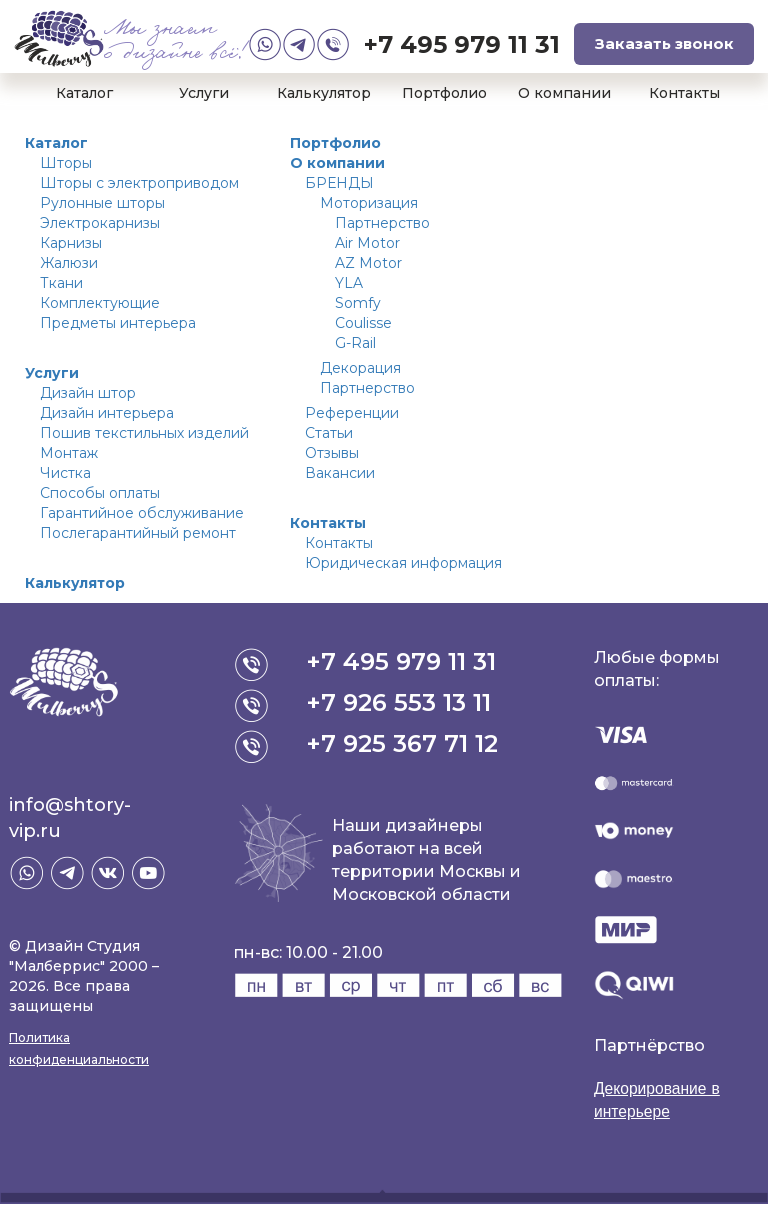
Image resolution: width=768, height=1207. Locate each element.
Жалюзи (69, 263)
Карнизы (71, 243)
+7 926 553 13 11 (399, 702)
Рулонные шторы (102, 203)
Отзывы (332, 453)
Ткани (61, 283)
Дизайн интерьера (107, 413)
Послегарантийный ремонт (138, 533)
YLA (349, 283)
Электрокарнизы (100, 223)
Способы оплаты (100, 493)
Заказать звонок (664, 43)
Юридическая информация (403, 563)
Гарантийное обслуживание (142, 513)
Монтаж (69, 453)
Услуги (204, 93)
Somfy (358, 303)
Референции (352, 413)
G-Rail (355, 343)
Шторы (66, 163)
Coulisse (363, 323)
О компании (564, 93)
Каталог (84, 93)
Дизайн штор (88, 393)
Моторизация (369, 203)
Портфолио (444, 93)
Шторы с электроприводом (139, 183)
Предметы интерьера (118, 323)
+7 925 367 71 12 (403, 743)
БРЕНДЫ (339, 183)
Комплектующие (100, 303)
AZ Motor (368, 263)
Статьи (329, 433)
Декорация (360, 368)
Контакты (684, 93)
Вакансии (340, 473)
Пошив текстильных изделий (144, 433)
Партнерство (382, 223)
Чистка (65, 473)
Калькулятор (324, 93)
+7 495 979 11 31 (462, 44)
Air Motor (367, 243)
